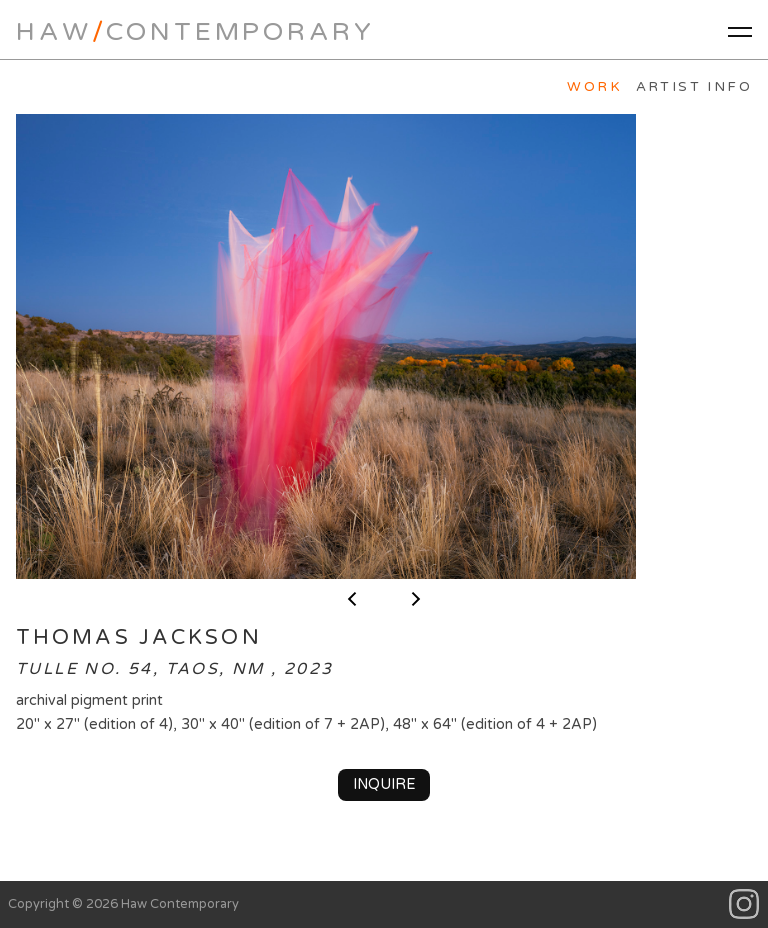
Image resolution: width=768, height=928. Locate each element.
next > (416, 599)
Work (594, 87)
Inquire (384, 784)
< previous (352, 599)
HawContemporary (195, 31)
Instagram (744, 904)
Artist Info (694, 87)
